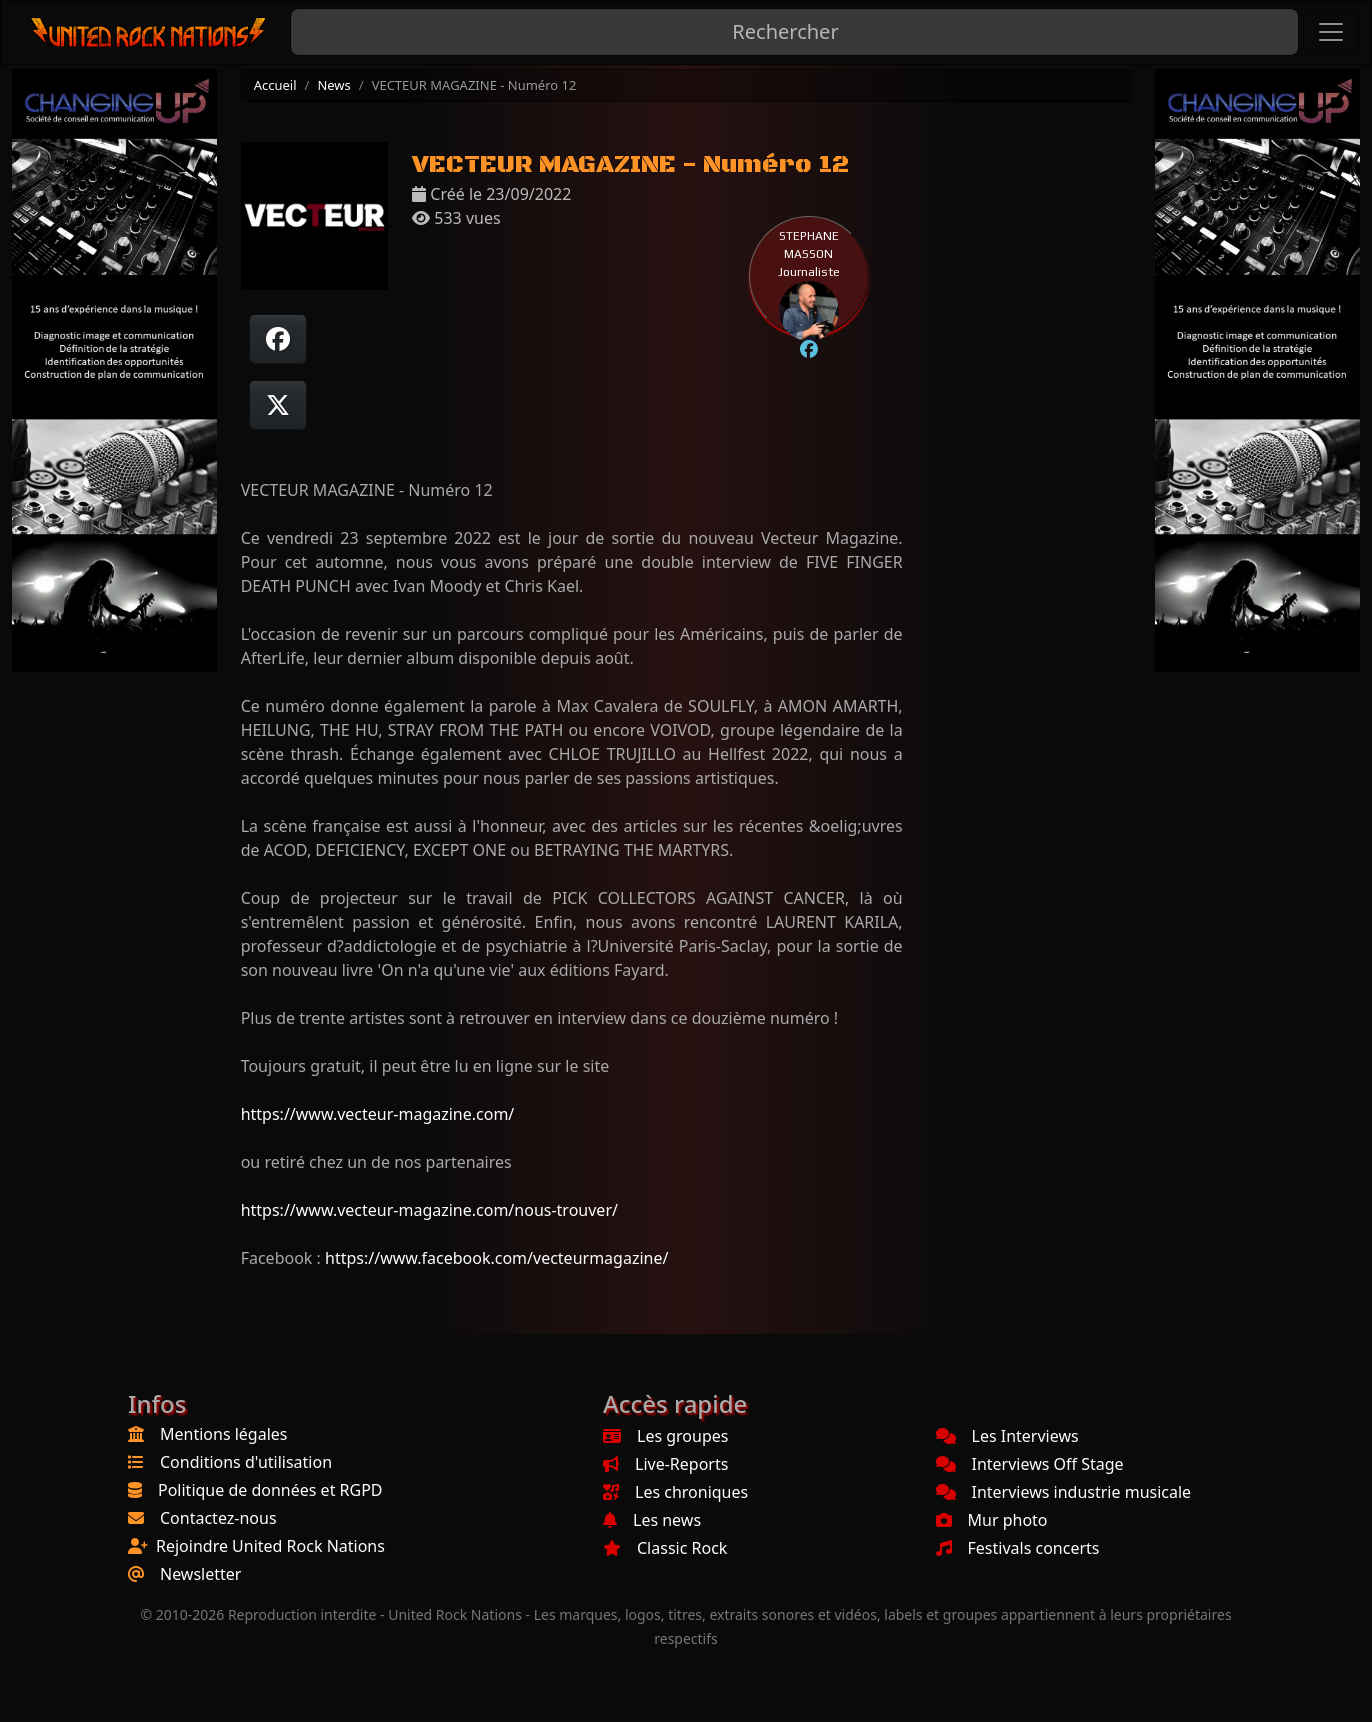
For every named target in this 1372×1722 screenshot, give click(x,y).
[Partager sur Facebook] (278, 339)
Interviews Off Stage (1030, 1464)
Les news (652, 1520)
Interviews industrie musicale (1064, 1492)
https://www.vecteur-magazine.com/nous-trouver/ (429, 1210)
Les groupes (665, 1436)
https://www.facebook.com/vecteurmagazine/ (496, 1258)
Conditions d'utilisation (246, 1462)
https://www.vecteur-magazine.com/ (378, 1114)
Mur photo (992, 1520)
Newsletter (200, 1574)
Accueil (275, 85)
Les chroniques (675, 1492)
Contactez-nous (218, 1518)
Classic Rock (665, 1548)
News (333, 85)
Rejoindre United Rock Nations (270, 1546)
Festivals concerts (1018, 1548)
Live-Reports (665, 1464)
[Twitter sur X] (278, 405)
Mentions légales (224, 1434)
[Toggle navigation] (1331, 32)
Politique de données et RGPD (270, 1490)
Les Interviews (1007, 1436)
